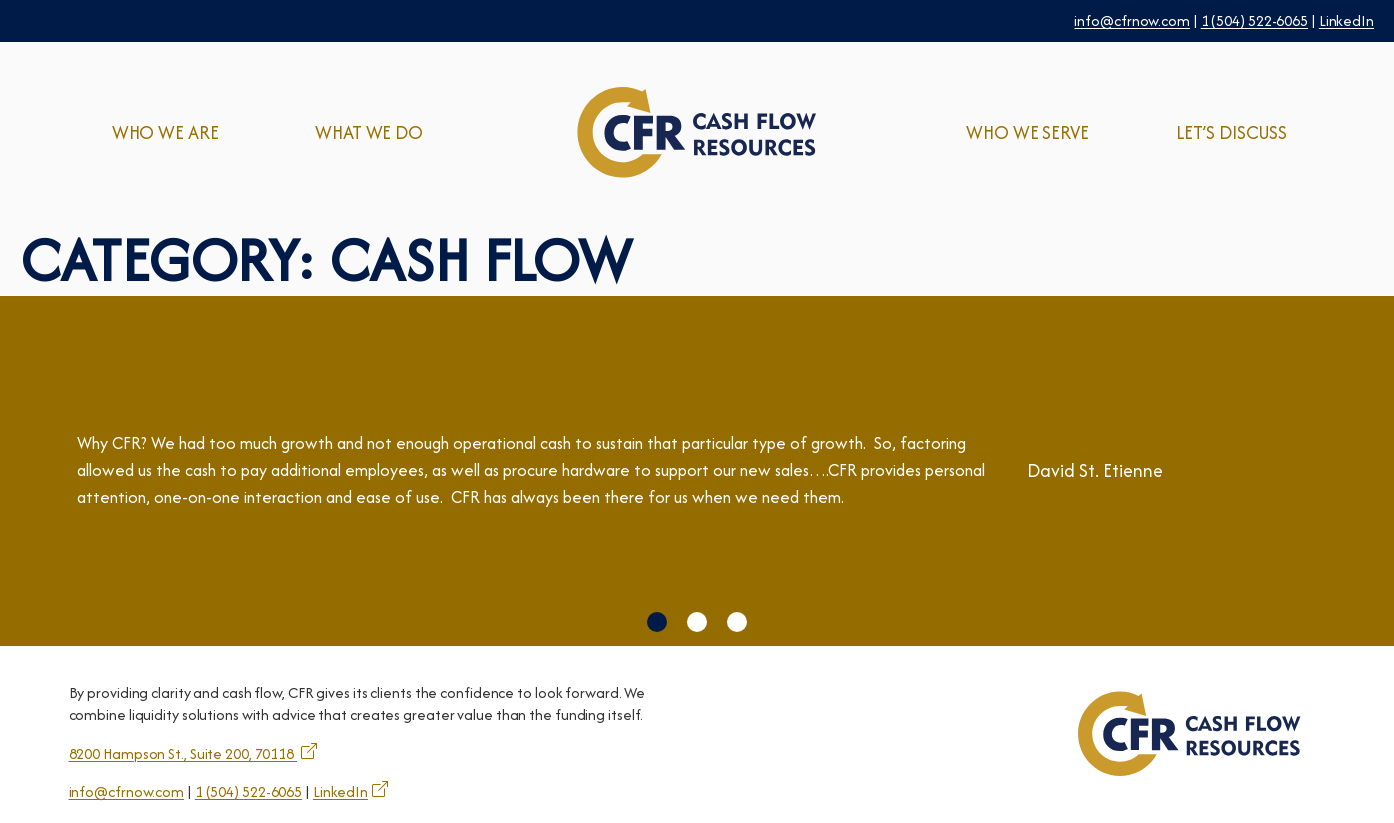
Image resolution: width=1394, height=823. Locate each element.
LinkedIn (1346, 20)
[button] (657, 622)
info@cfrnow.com (1132, 20)
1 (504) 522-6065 (1254, 20)
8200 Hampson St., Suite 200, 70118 (183, 753)
